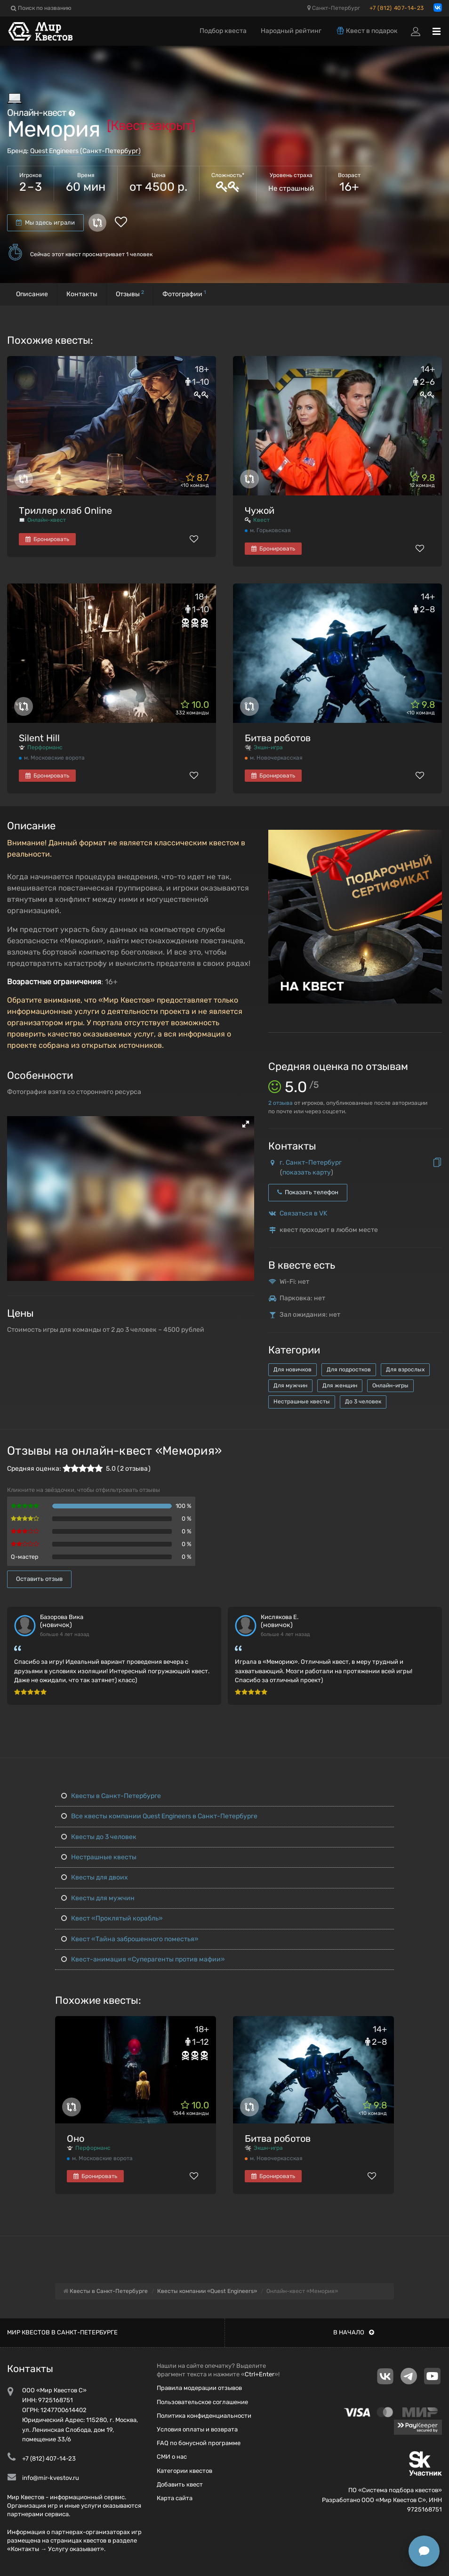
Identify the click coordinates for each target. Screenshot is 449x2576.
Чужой (259, 510)
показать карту (306, 1172)
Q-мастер (25, 1556)
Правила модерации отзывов (199, 2387)
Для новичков (292, 1369)
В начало (353, 2332)
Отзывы (130, 293)
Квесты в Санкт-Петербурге (111, 1796)
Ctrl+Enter (259, 2374)
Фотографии (184, 293)
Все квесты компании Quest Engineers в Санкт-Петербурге (159, 1816)
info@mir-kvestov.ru (50, 2477)
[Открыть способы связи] (424, 2551)
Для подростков (349, 1369)
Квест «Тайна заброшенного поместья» (130, 1939)
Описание (32, 294)
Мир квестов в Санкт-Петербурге (62, 2332)
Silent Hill (39, 738)
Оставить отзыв (39, 1578)
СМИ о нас (172, 2456)
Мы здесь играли (45, 222)
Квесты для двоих (94, 1877)
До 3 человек (363, 1401)
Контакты (81, 294)
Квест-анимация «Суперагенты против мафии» (143, 1959)
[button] (245, 1124)
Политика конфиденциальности (204, 2415)
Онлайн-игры (390, 1385)
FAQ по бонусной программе (199, 2442)
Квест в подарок (367, 30)
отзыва (280, 1103)
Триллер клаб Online (65, 510)
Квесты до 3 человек (98, 1837)
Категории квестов (184, 2470)
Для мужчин (290, 1385)
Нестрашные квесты (301, 1401)
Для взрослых (405, 1369)
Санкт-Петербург (333, 8)
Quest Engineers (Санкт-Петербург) (85, 151)
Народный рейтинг (291, 31)
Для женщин (339, 1385)
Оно (75, 2138)
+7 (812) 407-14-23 (396, 8)
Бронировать (47, 539)
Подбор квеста (223, 31)
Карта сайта (174, 2498)
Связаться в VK (303, 1213)
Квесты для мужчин (98, 1898)
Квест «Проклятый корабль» (112, 1918)
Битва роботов (278, 738)
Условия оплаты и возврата (197, 2429)
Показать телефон (307, 1192)
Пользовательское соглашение (202, 2402)
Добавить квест (180, 2484)
